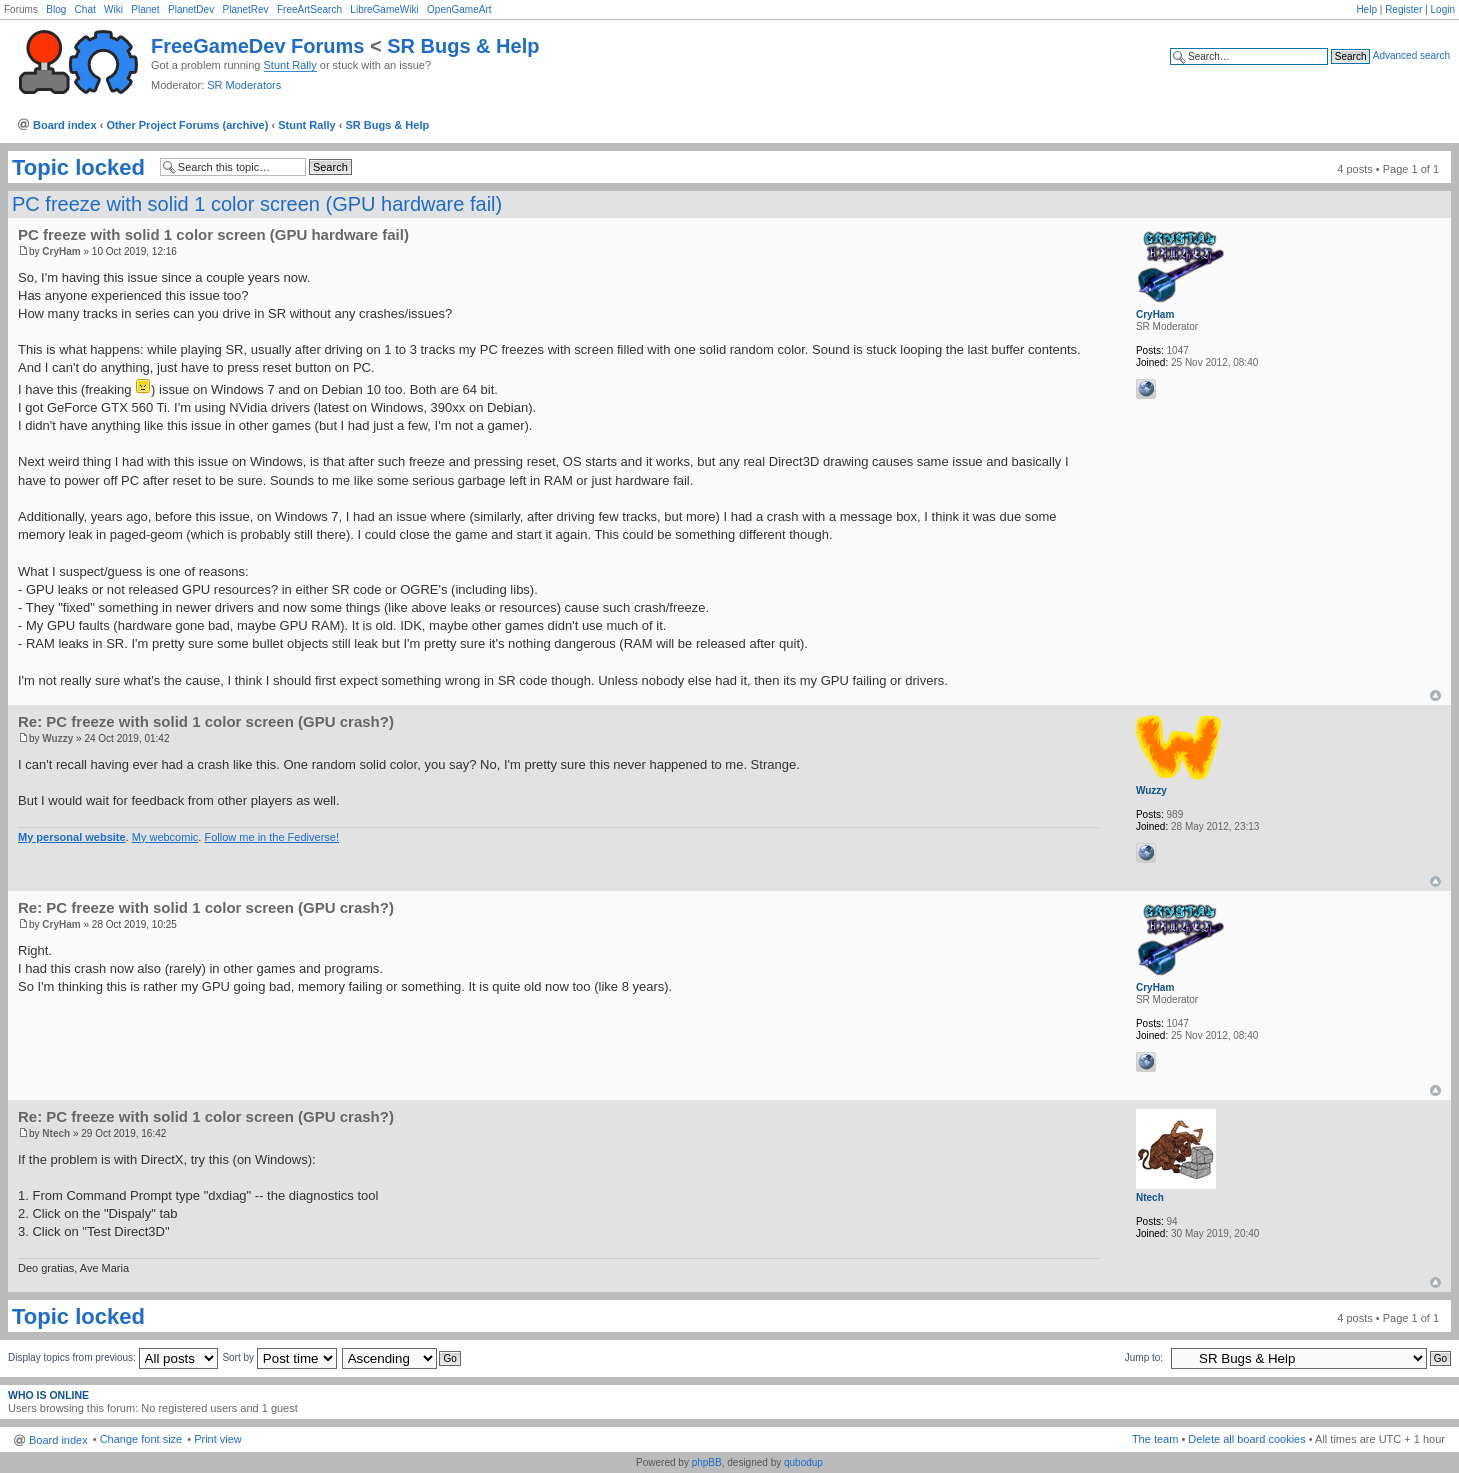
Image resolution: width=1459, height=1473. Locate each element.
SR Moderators (244, 85)
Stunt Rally (290, 65)
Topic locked (78, 168)
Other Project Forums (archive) (187, 125)
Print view (218, 1439)
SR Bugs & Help (463, 46)
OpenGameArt (459, 9)
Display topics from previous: (113, 1357)
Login (1443, 9)
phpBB (707, 1462)
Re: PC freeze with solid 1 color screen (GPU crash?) (206, 721)
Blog (56, 9)
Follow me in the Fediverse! (271, 837)
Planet (145, 9)
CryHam (61, 251)
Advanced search (1411, 55)
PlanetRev (245, 9)
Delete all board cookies (1246, 1439)
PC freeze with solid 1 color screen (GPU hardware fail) (257, 204)
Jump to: (1144, 1357)
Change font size (141, 1439)
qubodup (803, 1462)
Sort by (279, 1357)
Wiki (113, 9)
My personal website (72, 837)
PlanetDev (191, 9)
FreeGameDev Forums (257, 46)
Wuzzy (57, 738)
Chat (85, 9)
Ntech (56, 1133)
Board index (65, 125)
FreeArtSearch (309, 9)
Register (1403, 9)
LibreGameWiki (384, 9)
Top (1435, 695)
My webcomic (165, 837)
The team (1155, 1439)
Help (1366, 9)
